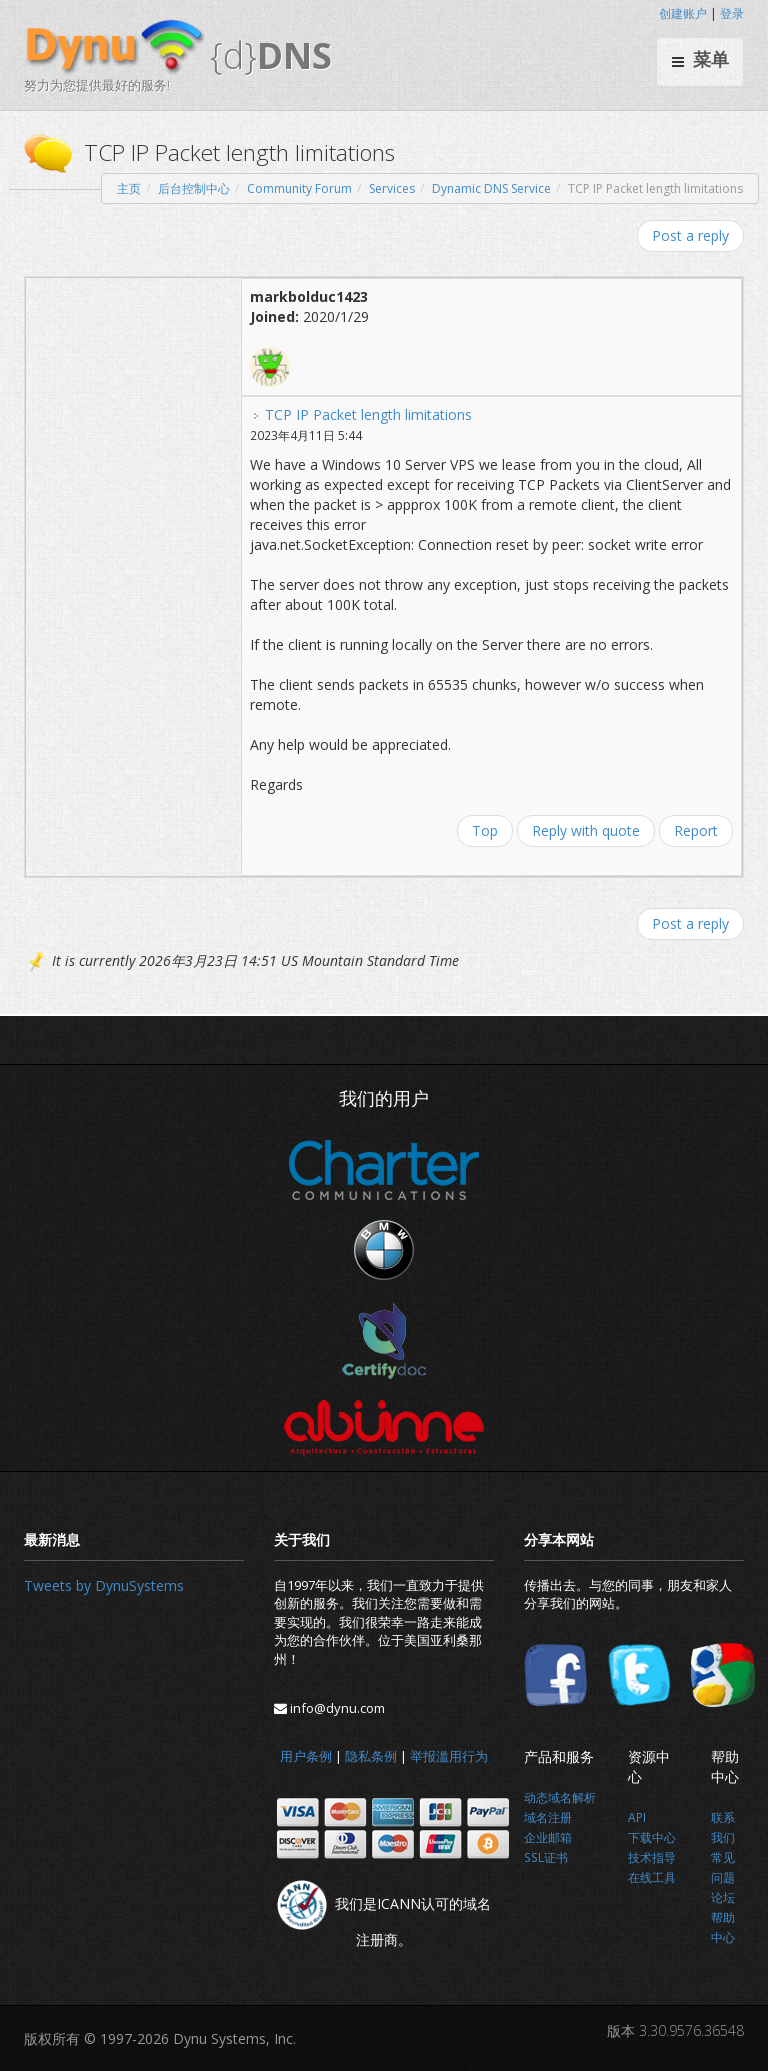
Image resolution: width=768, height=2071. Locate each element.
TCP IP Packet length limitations (368, 414)
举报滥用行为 (449, 1756)
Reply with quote (586, 830)
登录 (732, 13)
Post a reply (690, 235)
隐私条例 (371, 1756)
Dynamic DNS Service (491, 188)
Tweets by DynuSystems (104, 1585)
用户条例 (306, 1756)
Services (392, 188)
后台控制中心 (194, 188)
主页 (129, 188)
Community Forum (299, 188)
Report (696, 830)
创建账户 (683, 13)
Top (485, 830)
